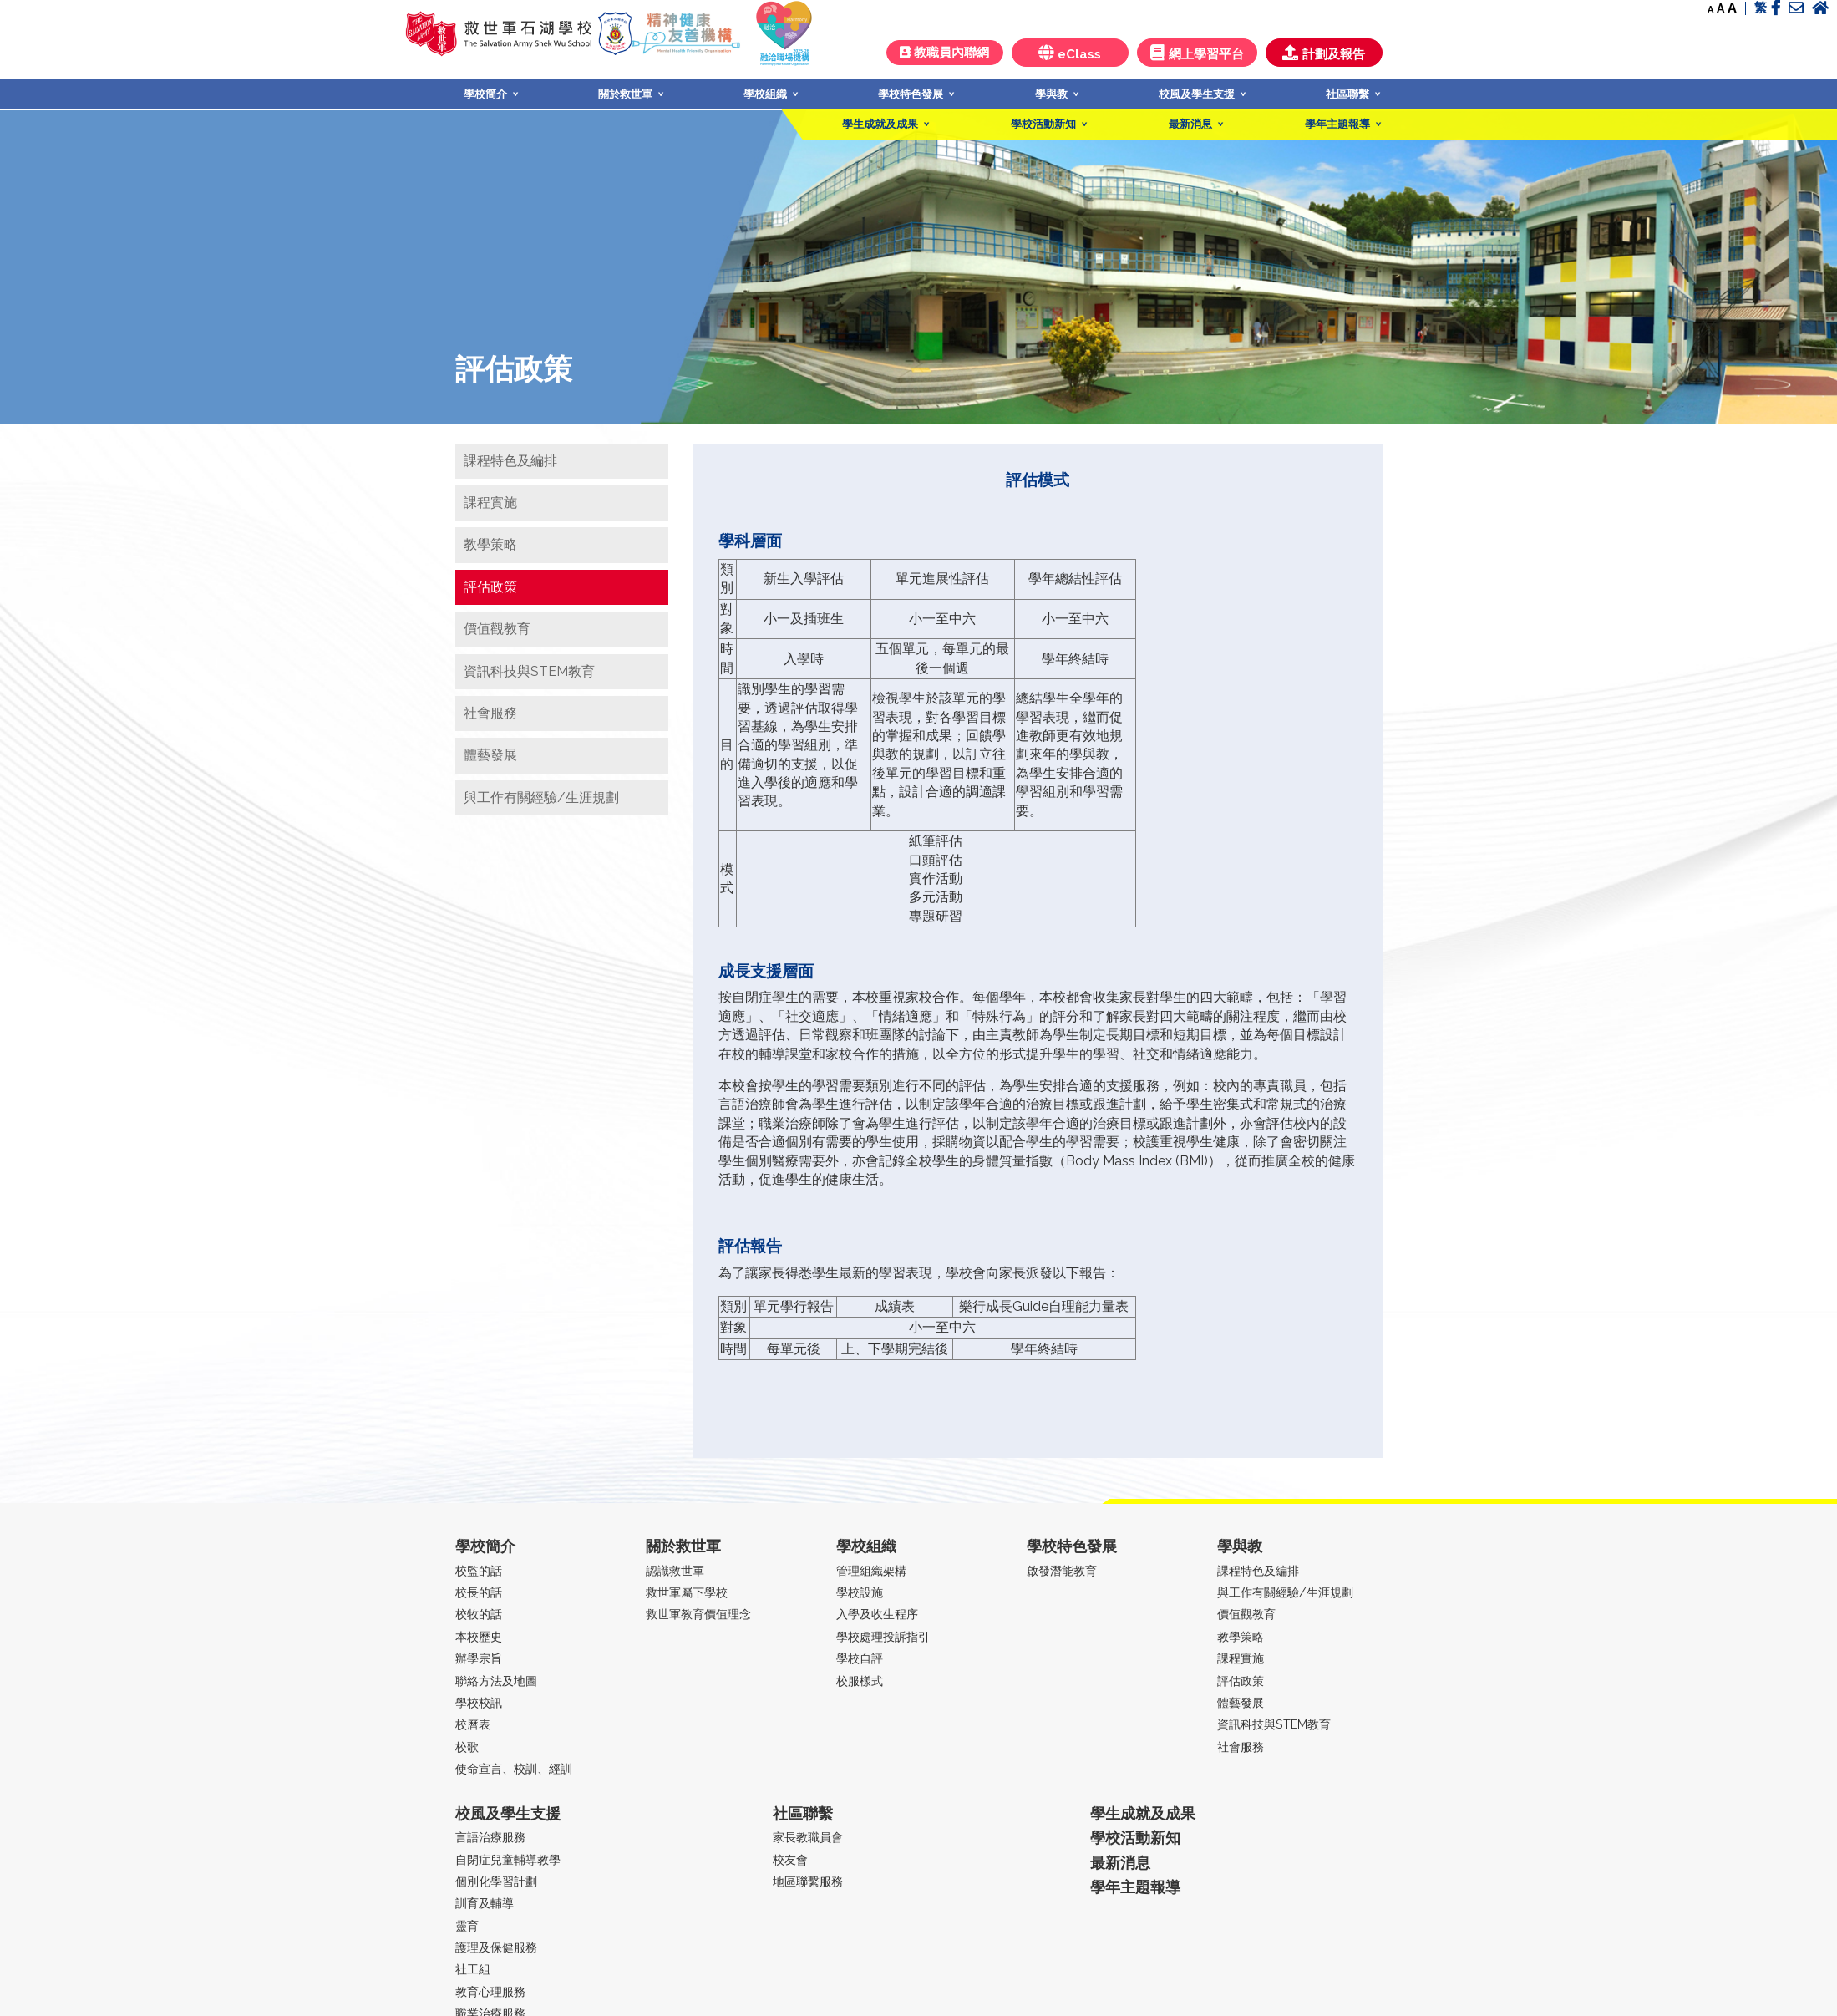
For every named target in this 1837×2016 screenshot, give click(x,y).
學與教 (1051, 94)
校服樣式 (859, 1680)
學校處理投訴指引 (883, 1636)
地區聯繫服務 (808, 1881)
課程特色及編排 (510, 461)
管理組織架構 (871, 1570)
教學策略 (490, 544)
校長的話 (478, 1592)
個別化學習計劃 (496, 1881)
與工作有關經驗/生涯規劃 (541, 797)
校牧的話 (478, 1614)
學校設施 (859, 1592)
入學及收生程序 (877, 1614)
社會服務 (490, 713)
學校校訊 (478, 1702)
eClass (1069, 53)
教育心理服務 (490, 1991)
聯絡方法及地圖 (496, 1680)
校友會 (790, 1859)
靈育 (467, 1925)
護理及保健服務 (496, 1947)
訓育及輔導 (484, 1903)
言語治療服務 (490, 1837)
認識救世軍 (675, 1570)
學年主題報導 (1337, 124)
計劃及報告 (1323, 53)
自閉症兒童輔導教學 (508, 1859)
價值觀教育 (497, 629)
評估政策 (490, 587)
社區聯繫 (1347, 94)
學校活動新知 (1043, 124)
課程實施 (490, 502)
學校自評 (859, 1658)
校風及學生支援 (1197, 94)
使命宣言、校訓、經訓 (513, 1768)
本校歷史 (478, 1636)
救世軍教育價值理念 (698, 1614)
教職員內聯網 (944, 52)
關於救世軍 (625, 94)
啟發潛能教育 (1062, 1570)
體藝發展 (490, 755)
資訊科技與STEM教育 (529, 671)
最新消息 (1190, 124)
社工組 (472, 1969)
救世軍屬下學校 (687, 1592)
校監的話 (478, 1570)
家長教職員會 (808, 1837)
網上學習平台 (1197, 53)
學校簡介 (485, 94)
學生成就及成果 (880, 124)
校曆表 (472, 1724)
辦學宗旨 (478, 1658)
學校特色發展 (910, 94)
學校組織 (765, 94)
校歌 (467, 1746)
